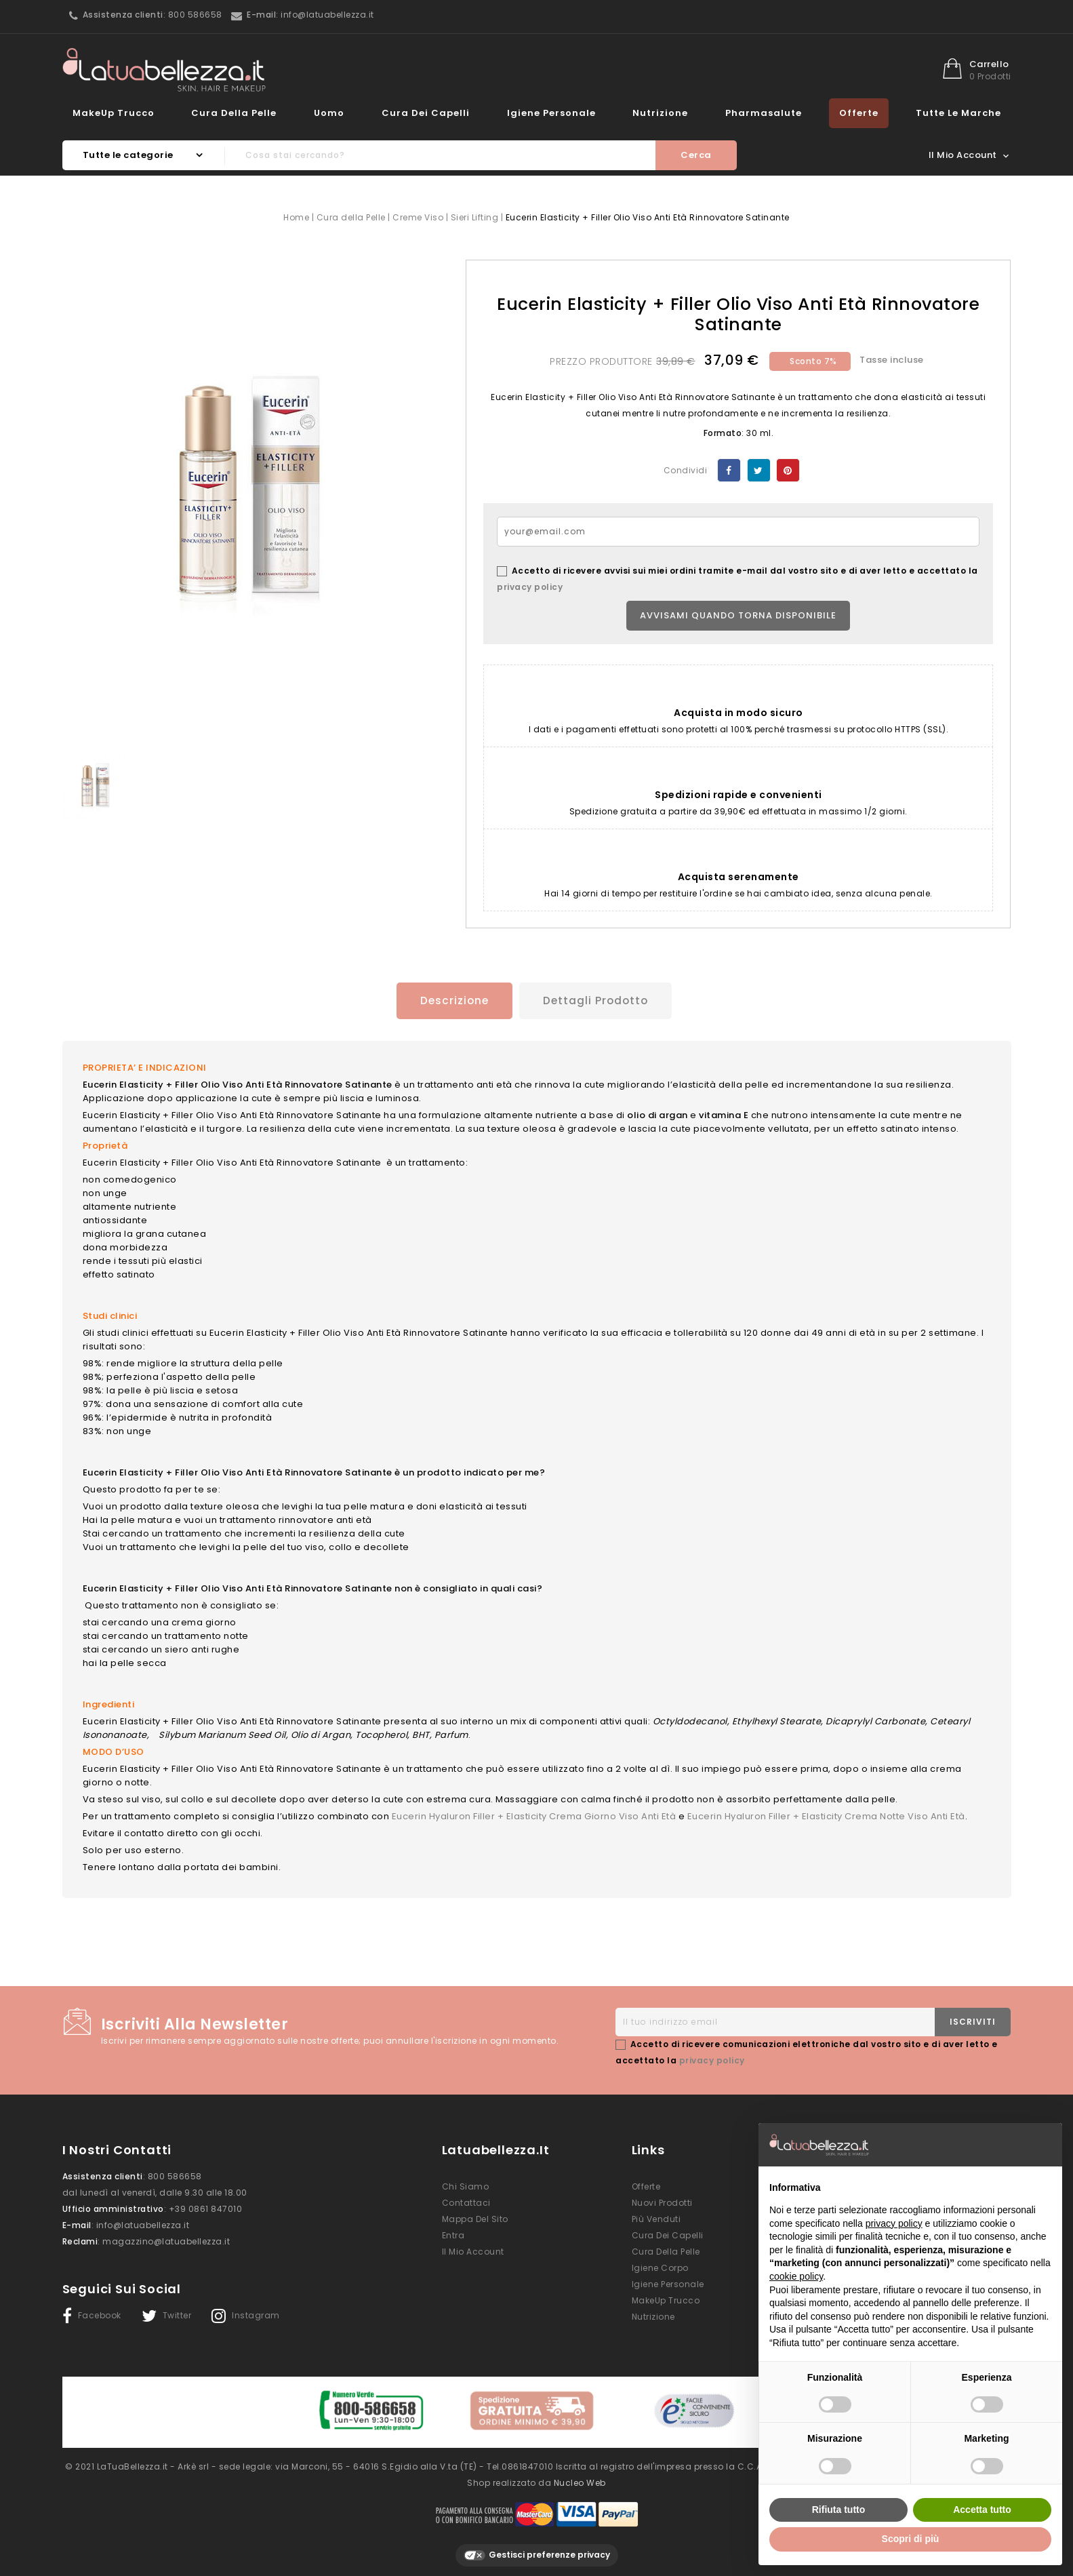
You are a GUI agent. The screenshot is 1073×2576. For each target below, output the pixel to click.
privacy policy (530, 587)
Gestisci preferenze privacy (537, 2550)
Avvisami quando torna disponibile (738, 615)
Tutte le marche (958, 112)
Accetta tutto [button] (982, 2509)
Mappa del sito (475, 2217)
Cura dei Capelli (426, 112)
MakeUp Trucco (114, 112)
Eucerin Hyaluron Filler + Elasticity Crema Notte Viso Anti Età (826, 1814)
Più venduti (656, 2217)
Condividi (729, 470)
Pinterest (788, 470)
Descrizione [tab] (451, 1000)
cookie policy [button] (796, 2276)
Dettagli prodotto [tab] (597, 1000)
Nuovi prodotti (662, 2201)
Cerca (696, 154)
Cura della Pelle (234, 112)
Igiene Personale (551, 112)
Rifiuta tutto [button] (839, 2509)
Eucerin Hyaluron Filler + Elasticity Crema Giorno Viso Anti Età (534, 1814)
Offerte (858, 112)
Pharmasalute (763, 112)
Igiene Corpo (660, 2266)
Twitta (759, 470)
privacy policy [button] (894, 2223)
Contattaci (466, 2201)
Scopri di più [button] (910, 2538)
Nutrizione (660, 112)
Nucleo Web (580, 2478)
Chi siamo (465, 2185)
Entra (453, 2234)
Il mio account (473, 2250)
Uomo (329, 112)
